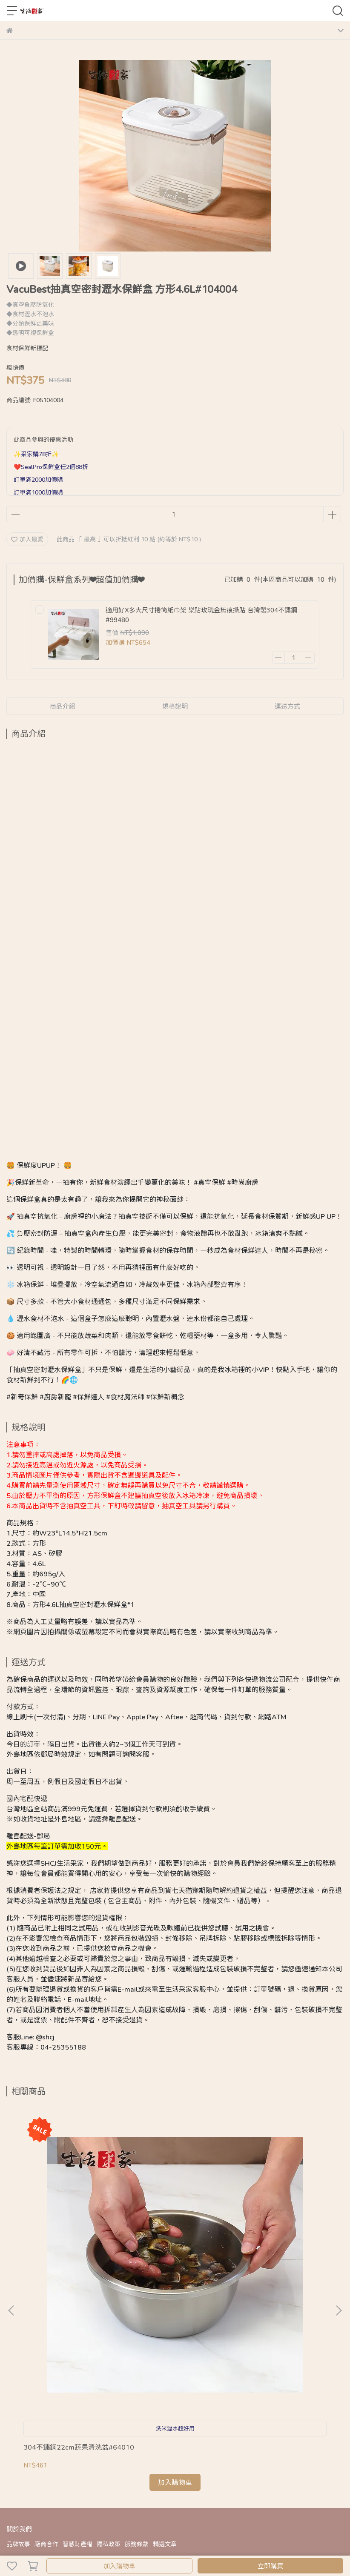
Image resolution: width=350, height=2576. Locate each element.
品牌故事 (18, 2330)
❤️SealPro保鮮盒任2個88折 (51, 466)
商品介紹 (62, 706)
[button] (338, 2204)
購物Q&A (19, 2365)
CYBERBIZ (172, 2543)
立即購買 (270, 2566)
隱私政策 (108, 2330)
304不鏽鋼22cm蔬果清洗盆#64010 (66, 2237)
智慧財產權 (77, 2330)
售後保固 (76, 2365)
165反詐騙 (134, 2365)
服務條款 (137, 2330)
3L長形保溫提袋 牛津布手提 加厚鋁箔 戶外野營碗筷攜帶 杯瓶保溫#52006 (172, 2237)
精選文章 (165, 2330)
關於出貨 (48, 2365)
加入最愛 (27, 539)
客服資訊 (104, 2365)
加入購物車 (119, 2566)
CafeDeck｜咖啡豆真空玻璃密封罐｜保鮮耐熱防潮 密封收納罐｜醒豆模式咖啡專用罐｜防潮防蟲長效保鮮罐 (281, 2237)
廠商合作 (46, 2330)
